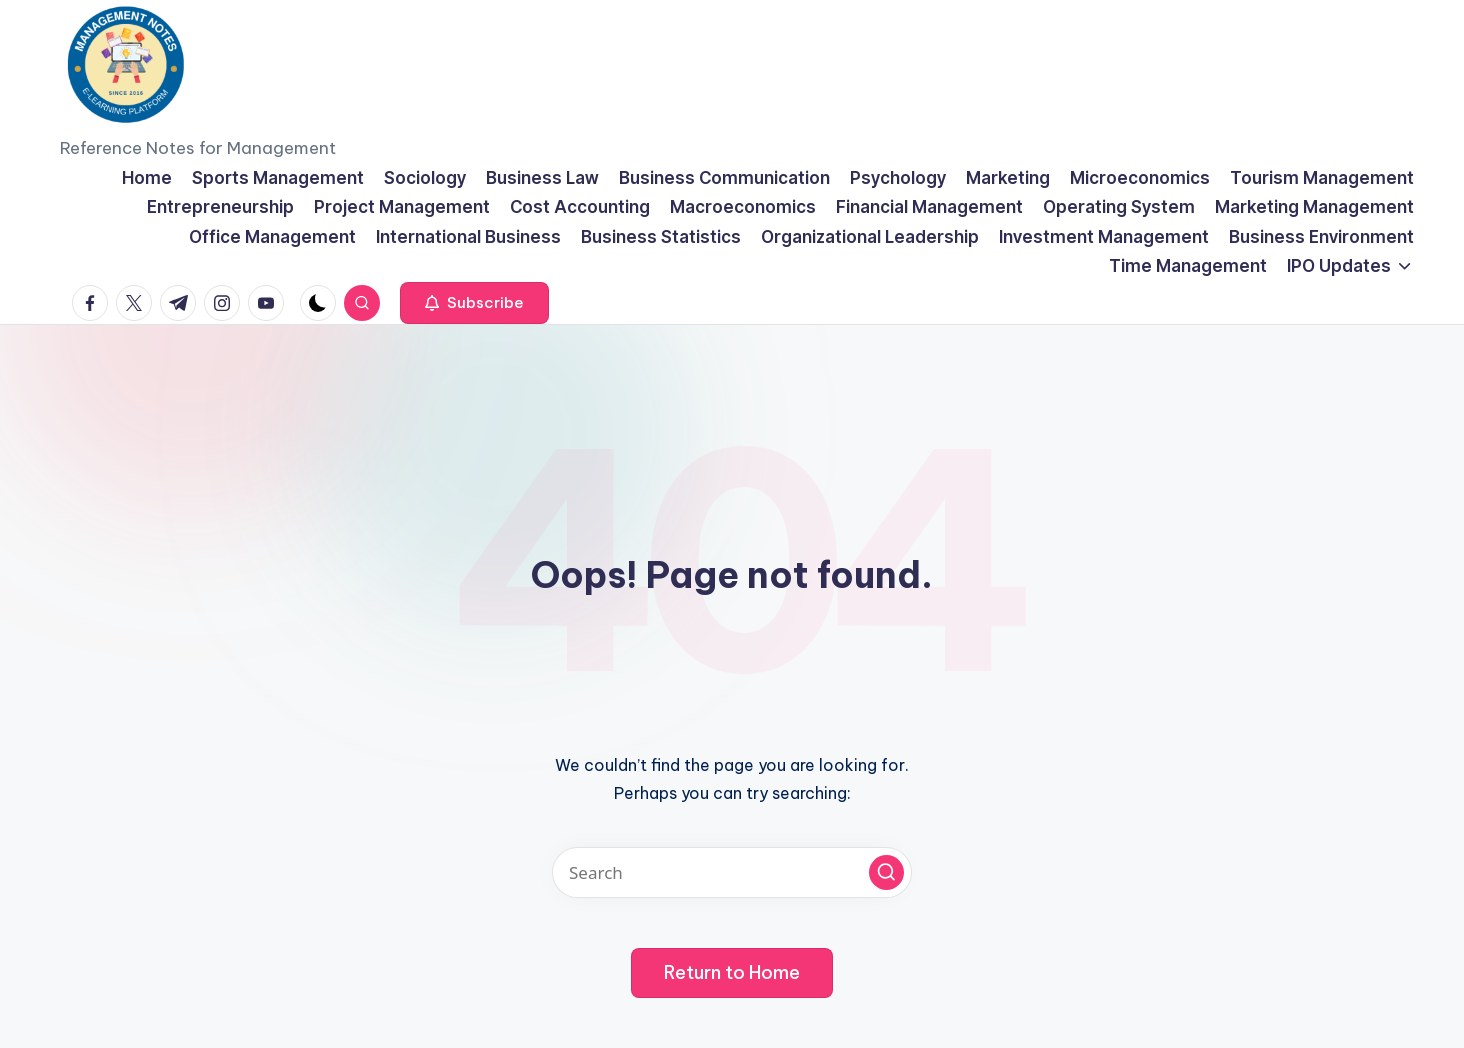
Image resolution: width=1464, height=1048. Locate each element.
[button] (474, 303)
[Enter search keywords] (732, 872)
